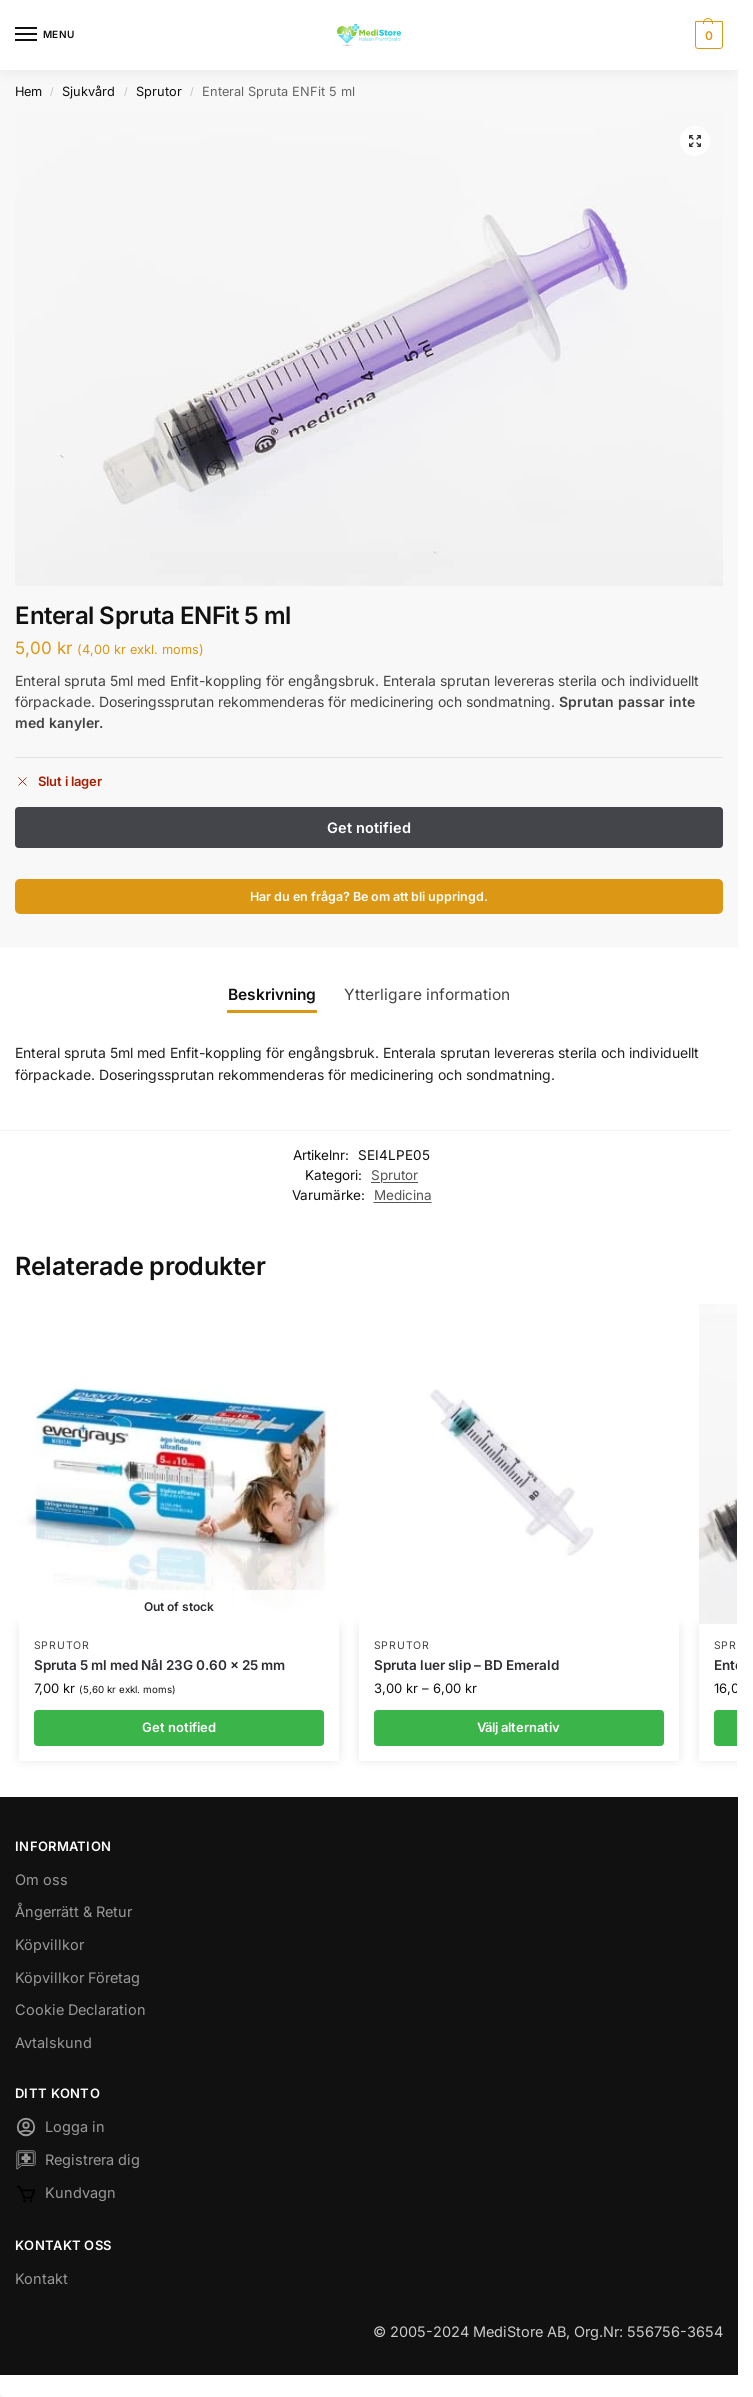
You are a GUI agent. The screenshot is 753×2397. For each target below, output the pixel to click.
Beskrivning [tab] (272, 994)
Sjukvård (88, 91)
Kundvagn (65, 2197)
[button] (706, 35)
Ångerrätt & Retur (73, 1911)
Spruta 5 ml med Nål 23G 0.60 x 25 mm (159, 1665)
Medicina (403, 1195)
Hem (28, 91)
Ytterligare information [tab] (427, 994)
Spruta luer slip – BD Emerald (466, 1665)
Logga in (60, 2130)
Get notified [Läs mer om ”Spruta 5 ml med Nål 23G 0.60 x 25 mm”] (179, 1727)
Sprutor (159, 91)
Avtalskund (53, 2042)
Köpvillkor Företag (77, 1977)
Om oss (41, 1879)
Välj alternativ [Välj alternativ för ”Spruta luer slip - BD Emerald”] (518, 1727)
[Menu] (45, 35)
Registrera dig (77, 2163)
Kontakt (41, 2278)
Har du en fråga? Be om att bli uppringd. (369, 896)
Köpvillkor (49, 1944)
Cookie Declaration (80, 2009)
